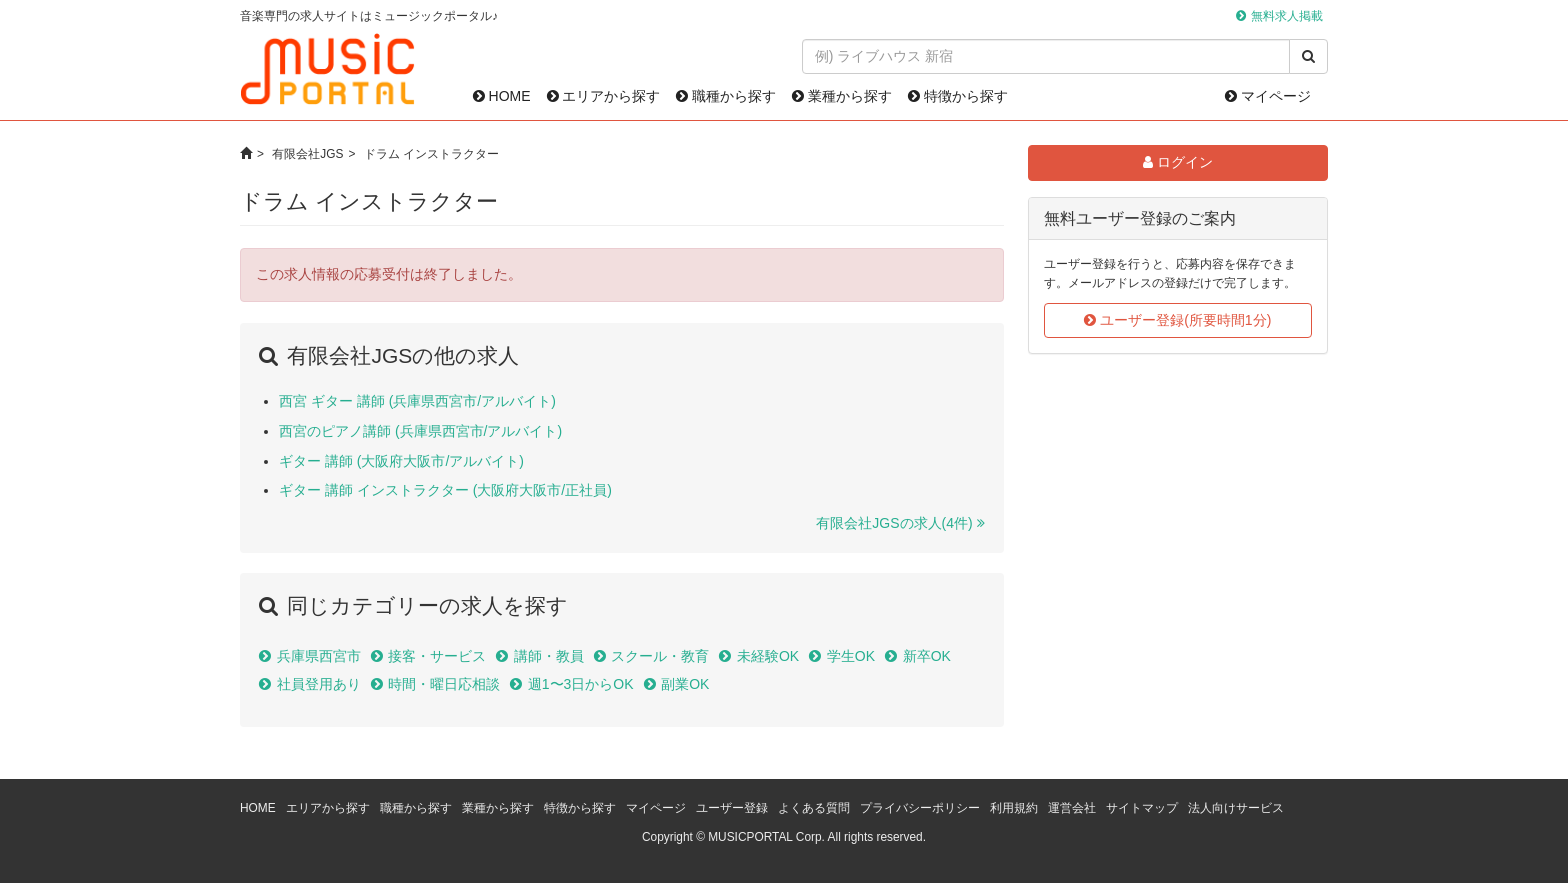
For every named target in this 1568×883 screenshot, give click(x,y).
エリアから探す (604, 96)
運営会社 (1072, 808)
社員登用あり (319, 684)
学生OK (851, 656)
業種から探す (842, 96)
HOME (502, 96)
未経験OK (768, 656)
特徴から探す (958, 96)
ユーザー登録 (732, 808)
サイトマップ (1142, 808)
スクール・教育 (660, 656)
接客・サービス (437, 656)
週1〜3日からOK (581, 684)
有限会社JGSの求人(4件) (894, 523)
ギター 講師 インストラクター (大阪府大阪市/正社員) (445, 490)
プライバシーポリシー (920, 808)
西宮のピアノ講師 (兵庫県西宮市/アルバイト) (420, 431)
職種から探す (726, 96)
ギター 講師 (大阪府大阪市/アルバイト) (401, 461)
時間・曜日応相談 (444, 684)
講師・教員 (549, 656)
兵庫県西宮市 (319, 656)
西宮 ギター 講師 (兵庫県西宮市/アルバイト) (417, 401)
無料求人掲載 (1287, 16)
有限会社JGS (307, 154)
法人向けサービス (1236, 808)
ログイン (1178, 162)
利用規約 (1014, 808)
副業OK (685, 684)
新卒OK (927, 656)
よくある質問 (814, 808)
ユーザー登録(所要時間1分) (1177, 320)
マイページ (1268, 96)
